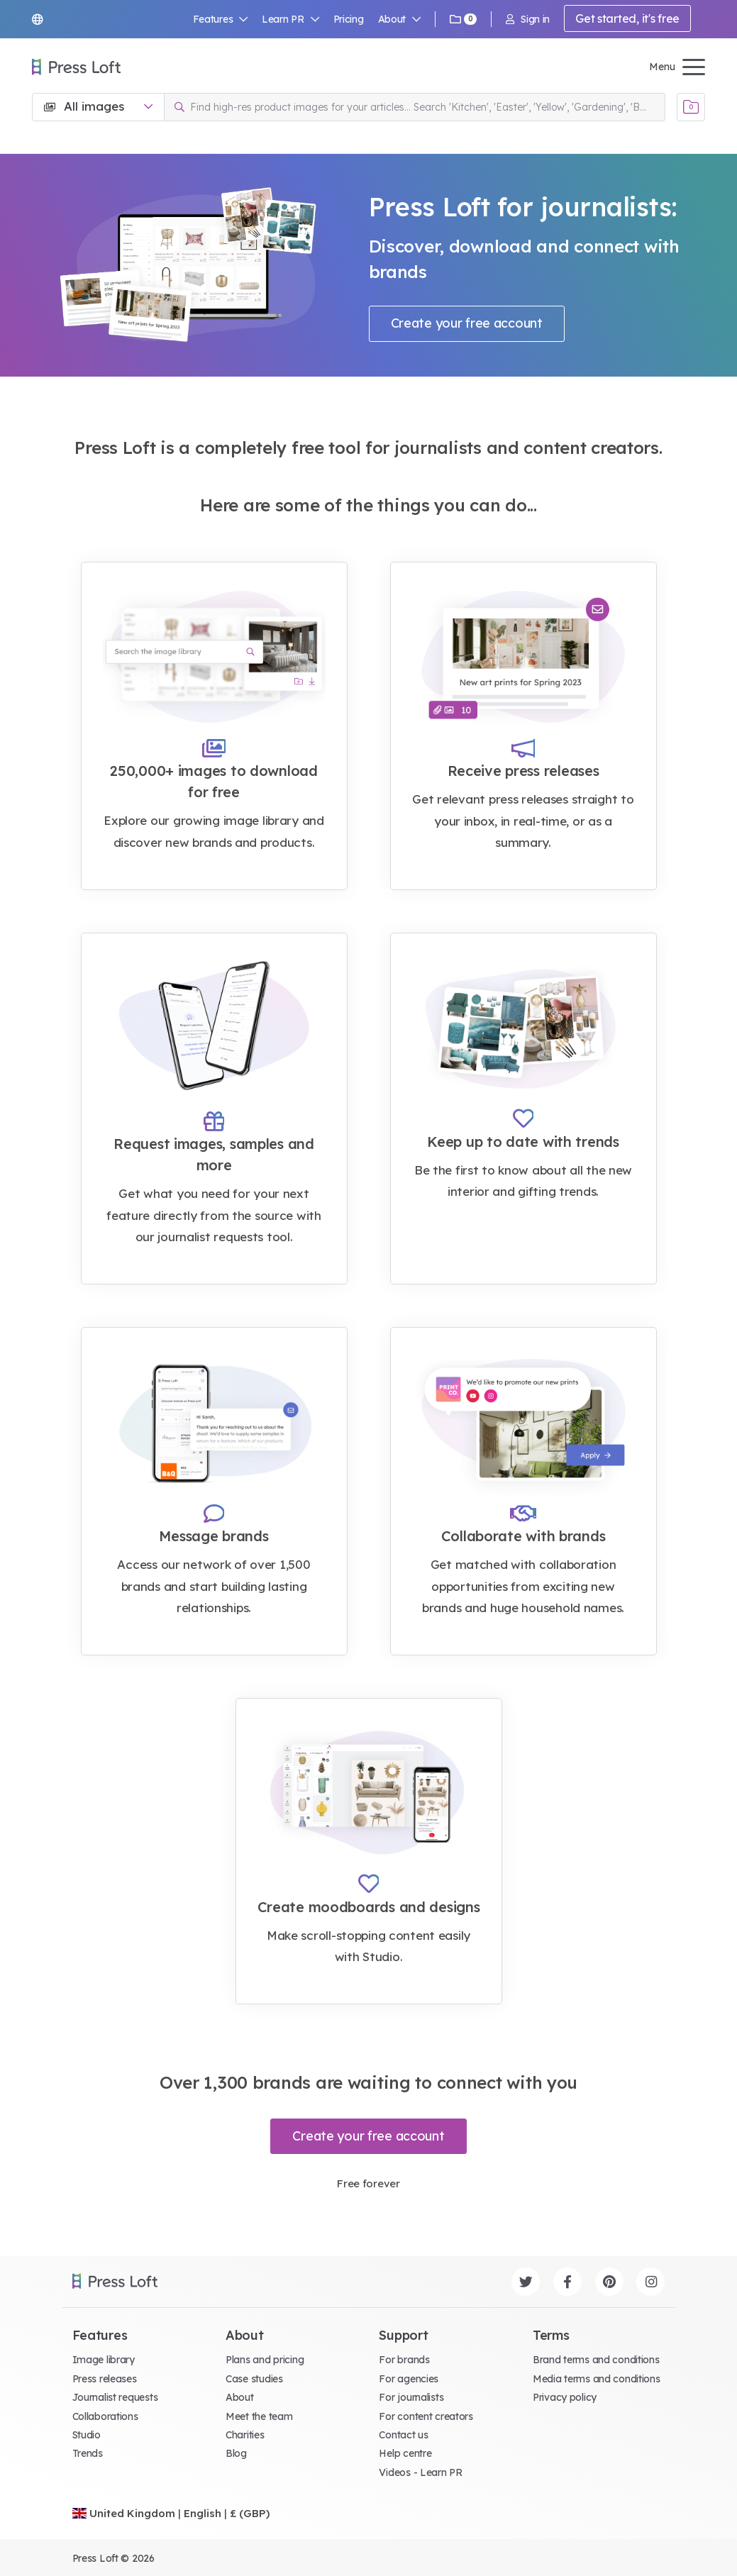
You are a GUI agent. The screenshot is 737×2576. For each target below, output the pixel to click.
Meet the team (259, 2416)
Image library (103, 2359)
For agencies (408, 2378)
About (399, 19)
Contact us (403, 2434)
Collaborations (105, 2416)
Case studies (254, 2378)
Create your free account (467, 323)
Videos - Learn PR (420, 2472)
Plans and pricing (265, 2359)
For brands (404, 2359)
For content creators (425, 2416)
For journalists (411, 2397)
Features (220, 19)
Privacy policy (565, 2397)
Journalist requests (115, 2397)
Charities (245, 2434)
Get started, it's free (627, 18)
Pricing (348, 19)
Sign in (528, 19)
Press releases (104, 2378)
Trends (87, 2453)
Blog (236, 2453)
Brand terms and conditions (596, 2359)
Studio (86, 2434)
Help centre (405, 2453)
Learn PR (290, 19)
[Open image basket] (691, 107)
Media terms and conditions (596, 2378)
